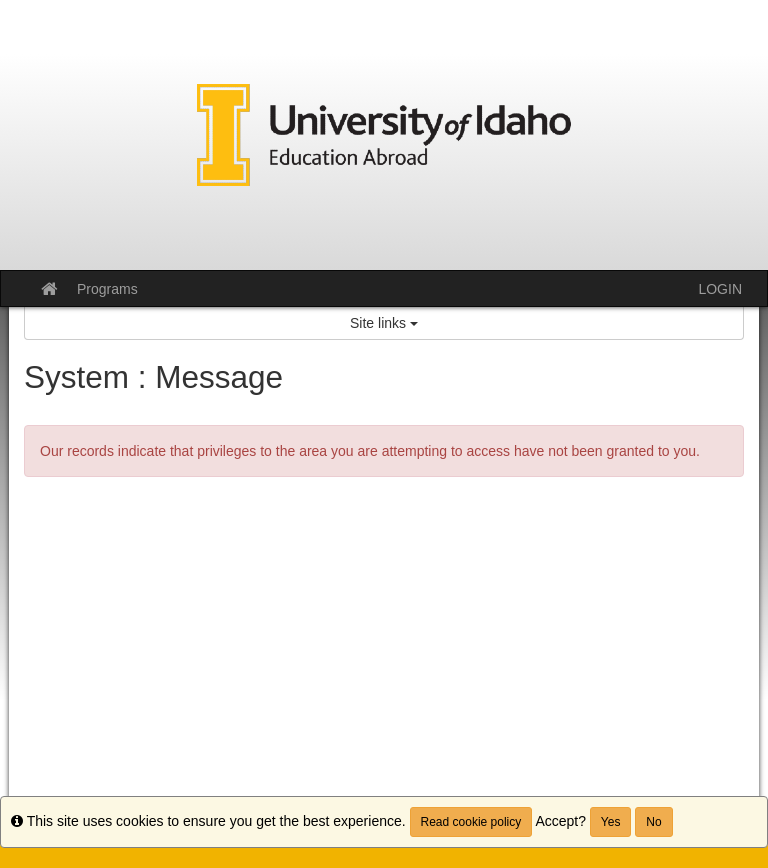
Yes (611, 822)
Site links (384, 323)
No (653, 822)
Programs (107, 289)
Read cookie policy (471, 822)
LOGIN (720, 289)
